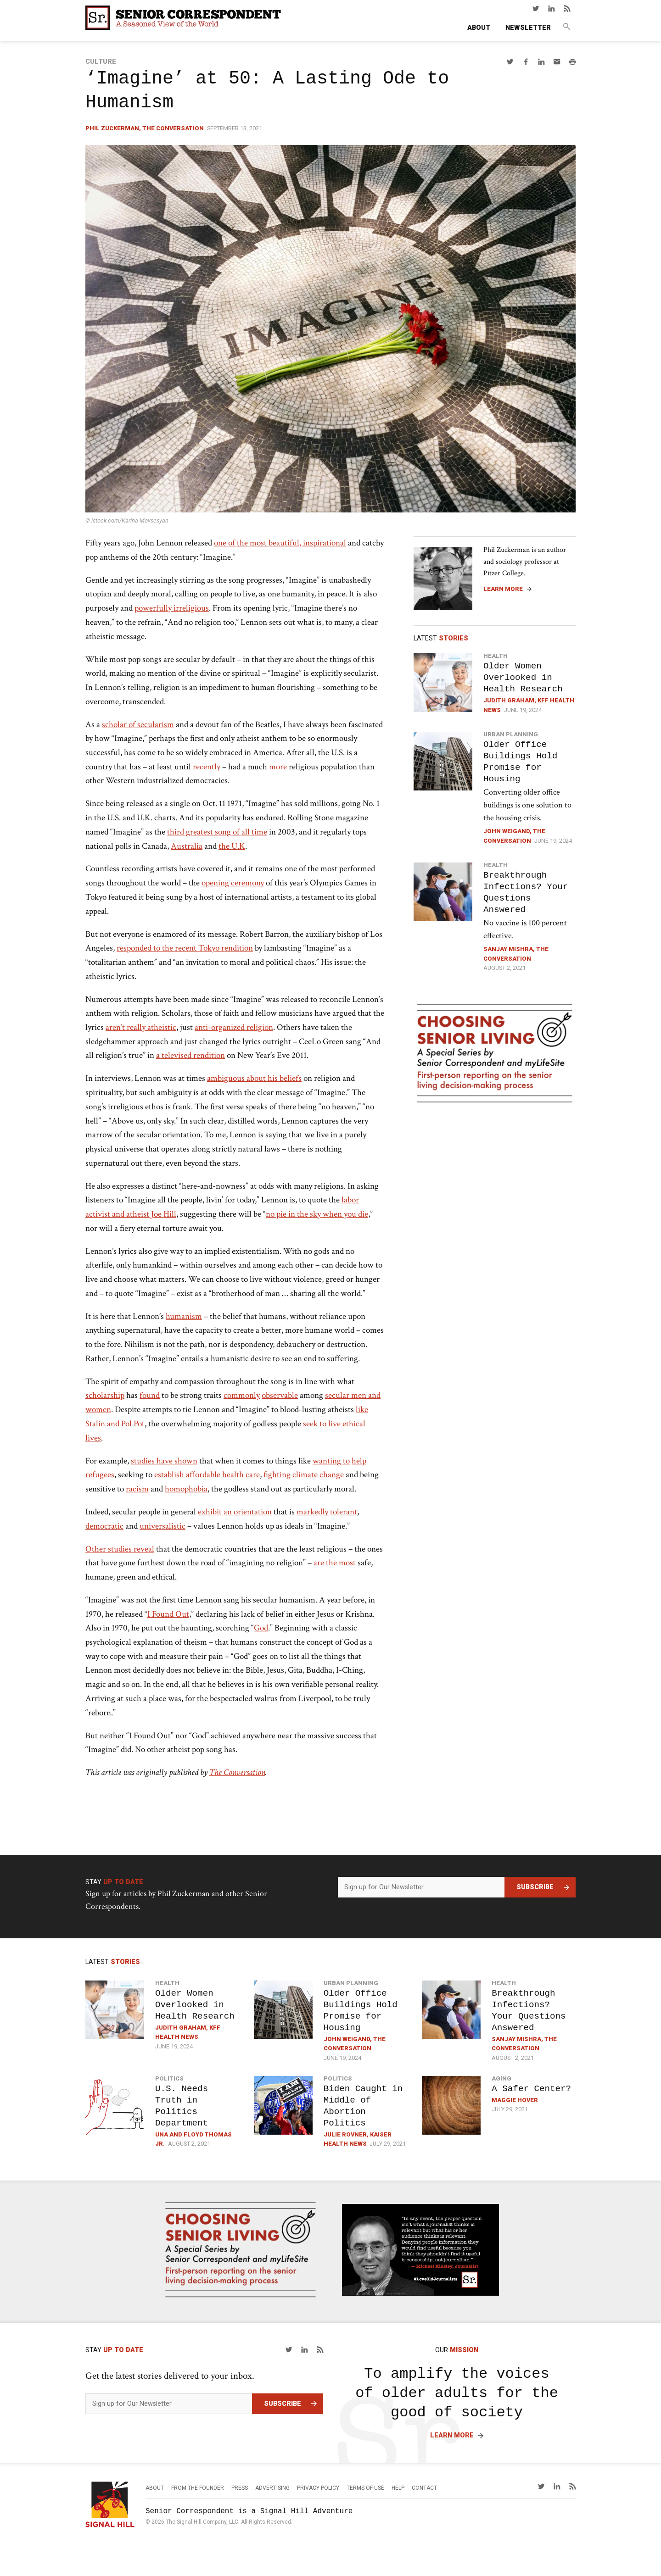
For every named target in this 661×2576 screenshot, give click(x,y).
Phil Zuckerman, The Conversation (144, 128)
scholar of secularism (138, 724)
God (261, 1628)
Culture (100, 62)
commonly (242, 1395)
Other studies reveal (119, 1549)
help (359, 1461)
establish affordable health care (207, 1474)
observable (280, 1395)
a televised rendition (190, 1055)
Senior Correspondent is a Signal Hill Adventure (249, 2511)
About (478, 28)
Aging (501, 2078)
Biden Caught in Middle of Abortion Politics (363, 2105)
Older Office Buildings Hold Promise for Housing (520, 761)
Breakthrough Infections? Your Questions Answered (525, 892)
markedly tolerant (327, 1512)
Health (495, 655)
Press (239, 2488)
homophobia (186, 1489)
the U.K (231, 846)
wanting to (331, 1461)
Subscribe (535, 1887)
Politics (169, 2078)
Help (398, 2488)
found (150, 1395)
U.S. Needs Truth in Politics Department (181, 2105)
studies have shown (164, 1461)
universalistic (162, 1526)
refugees (99, 1474)
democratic (104, 1526)
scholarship (104, 1395)
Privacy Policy (318, 2488)
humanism (184, 1316)
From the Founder (197, 2488)
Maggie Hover (515, 2100)
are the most (335, 1563)
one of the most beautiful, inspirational (280, 543)
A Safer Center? (531, 2088)
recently (206, 767)
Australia (186, 846)
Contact (424, 2488)
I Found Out (168, 1614)
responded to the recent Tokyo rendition (185, 948)
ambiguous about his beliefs (254, 1078)
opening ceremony (233, 883)
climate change (318, 1474)
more (278, 767)
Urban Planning (510, 734)
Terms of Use (365, 2488)
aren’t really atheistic (141, 1027)
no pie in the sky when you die (317, 1214)
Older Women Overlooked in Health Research (523, 677)
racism (137, 1489)
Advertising (272, 2488)
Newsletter (528, 28)
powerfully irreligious (171, 608)
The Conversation (237, 1772)
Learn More (503, 588)
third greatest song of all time (217, 832)
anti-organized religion (234, 1027)
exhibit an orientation (235, 1512)
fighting (277, 1474)
